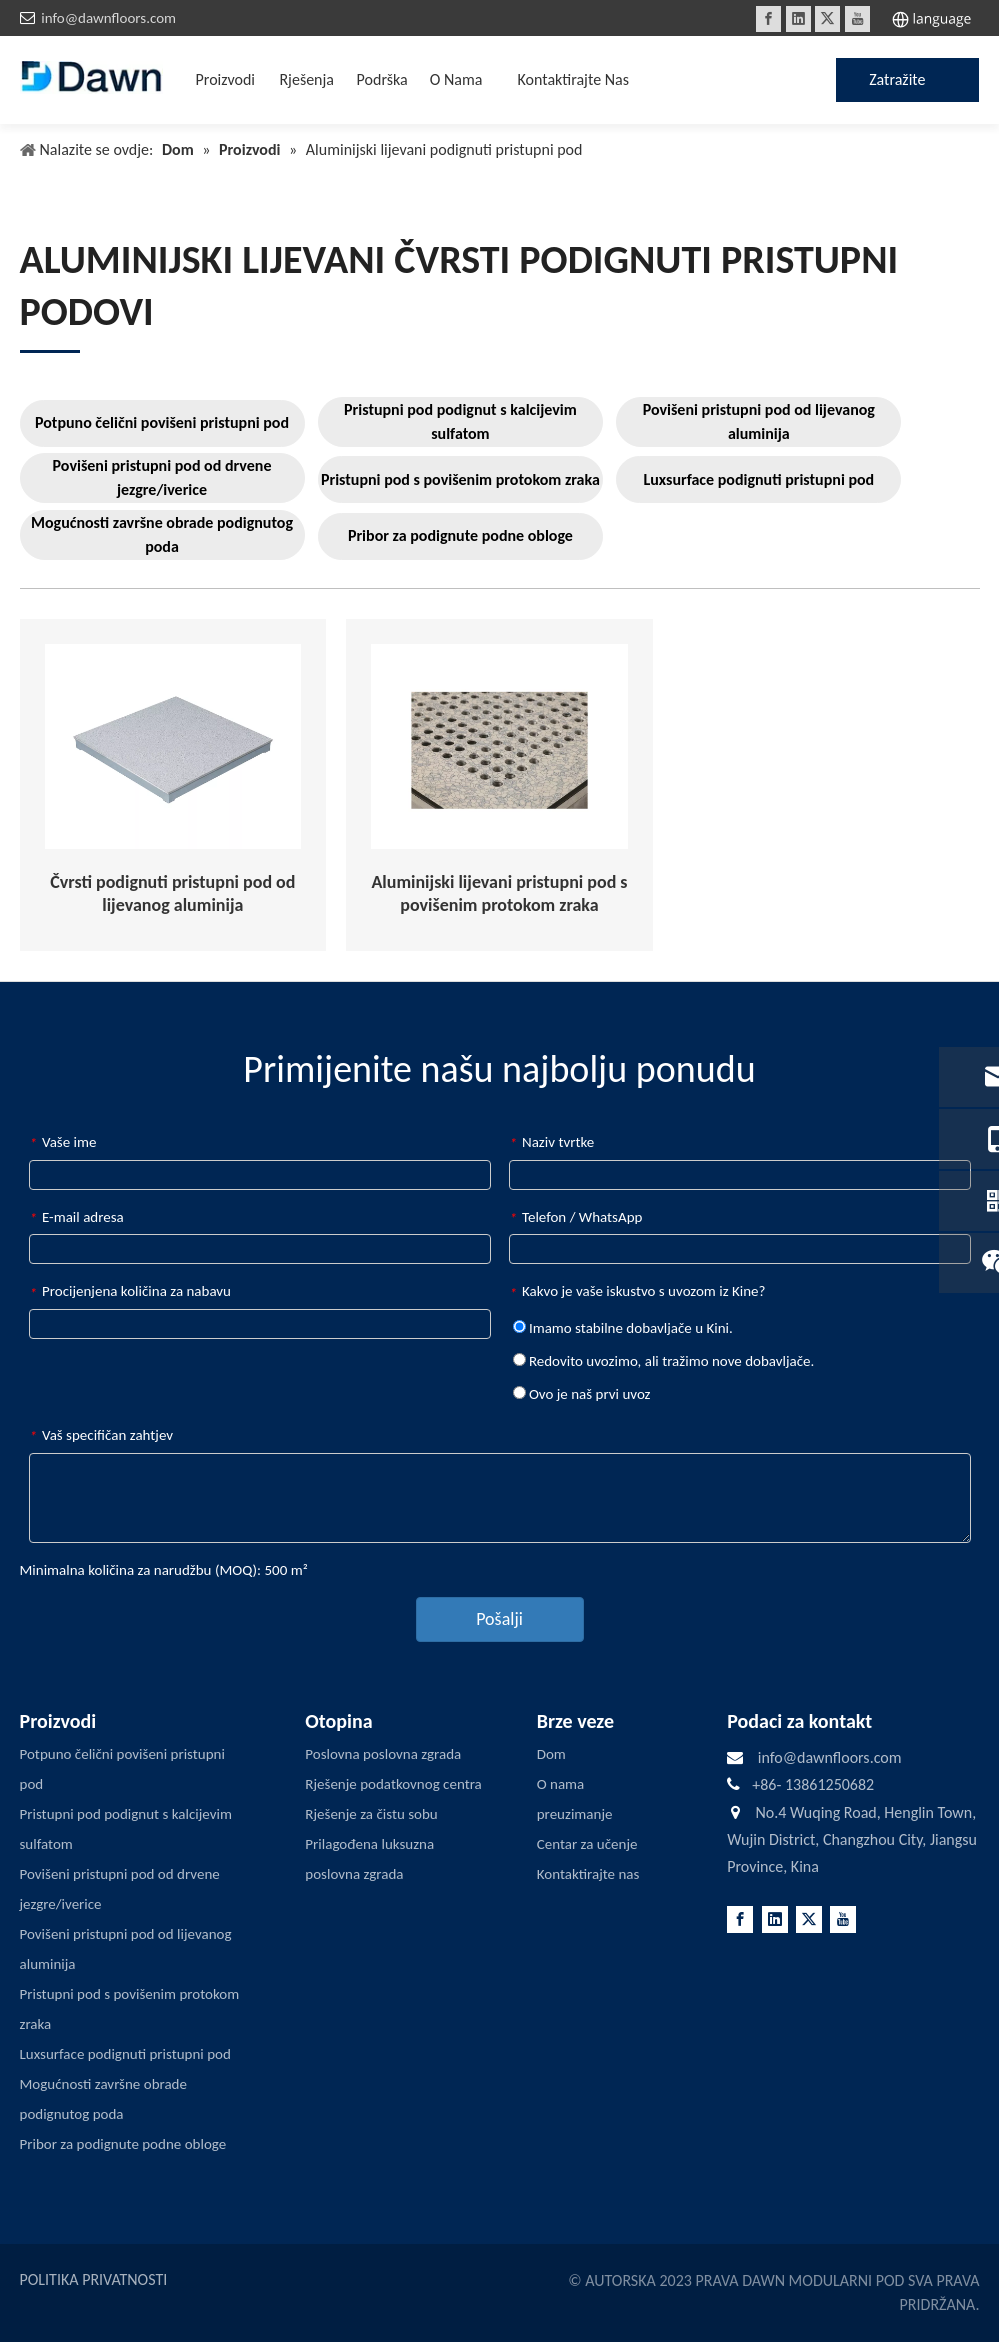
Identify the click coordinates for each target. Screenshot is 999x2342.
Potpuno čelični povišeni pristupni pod (162, 422)
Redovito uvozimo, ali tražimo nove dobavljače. (664, 1361)
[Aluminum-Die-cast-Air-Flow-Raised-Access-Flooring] (499, 746)
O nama (561, 1784)
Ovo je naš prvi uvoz (582, 1394)
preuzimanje (575, 1814)
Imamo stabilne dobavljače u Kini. (623, 1328)
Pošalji (499, 1619)
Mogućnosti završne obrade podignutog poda (162, 534)
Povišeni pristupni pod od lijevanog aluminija (759, 421)
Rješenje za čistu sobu (371, 1814)
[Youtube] (857, 19)
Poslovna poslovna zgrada (383, 1754)
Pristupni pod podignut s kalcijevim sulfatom (460, 421)
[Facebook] (768, 19)
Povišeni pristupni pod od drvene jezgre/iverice (162, 477)
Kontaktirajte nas (588, 1874)
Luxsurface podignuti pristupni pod (758, 479)
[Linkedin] (798, 19)
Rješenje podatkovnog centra (393, 1784)
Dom (551, 1754)
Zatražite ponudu (897, 86)
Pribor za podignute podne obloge (460, 535)
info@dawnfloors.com (108, 18)
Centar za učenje (587, 1844)
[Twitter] (827, 19)
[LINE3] (50, 350)
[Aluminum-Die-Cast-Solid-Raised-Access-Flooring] (173, 746)
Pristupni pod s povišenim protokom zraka (460, 479)
